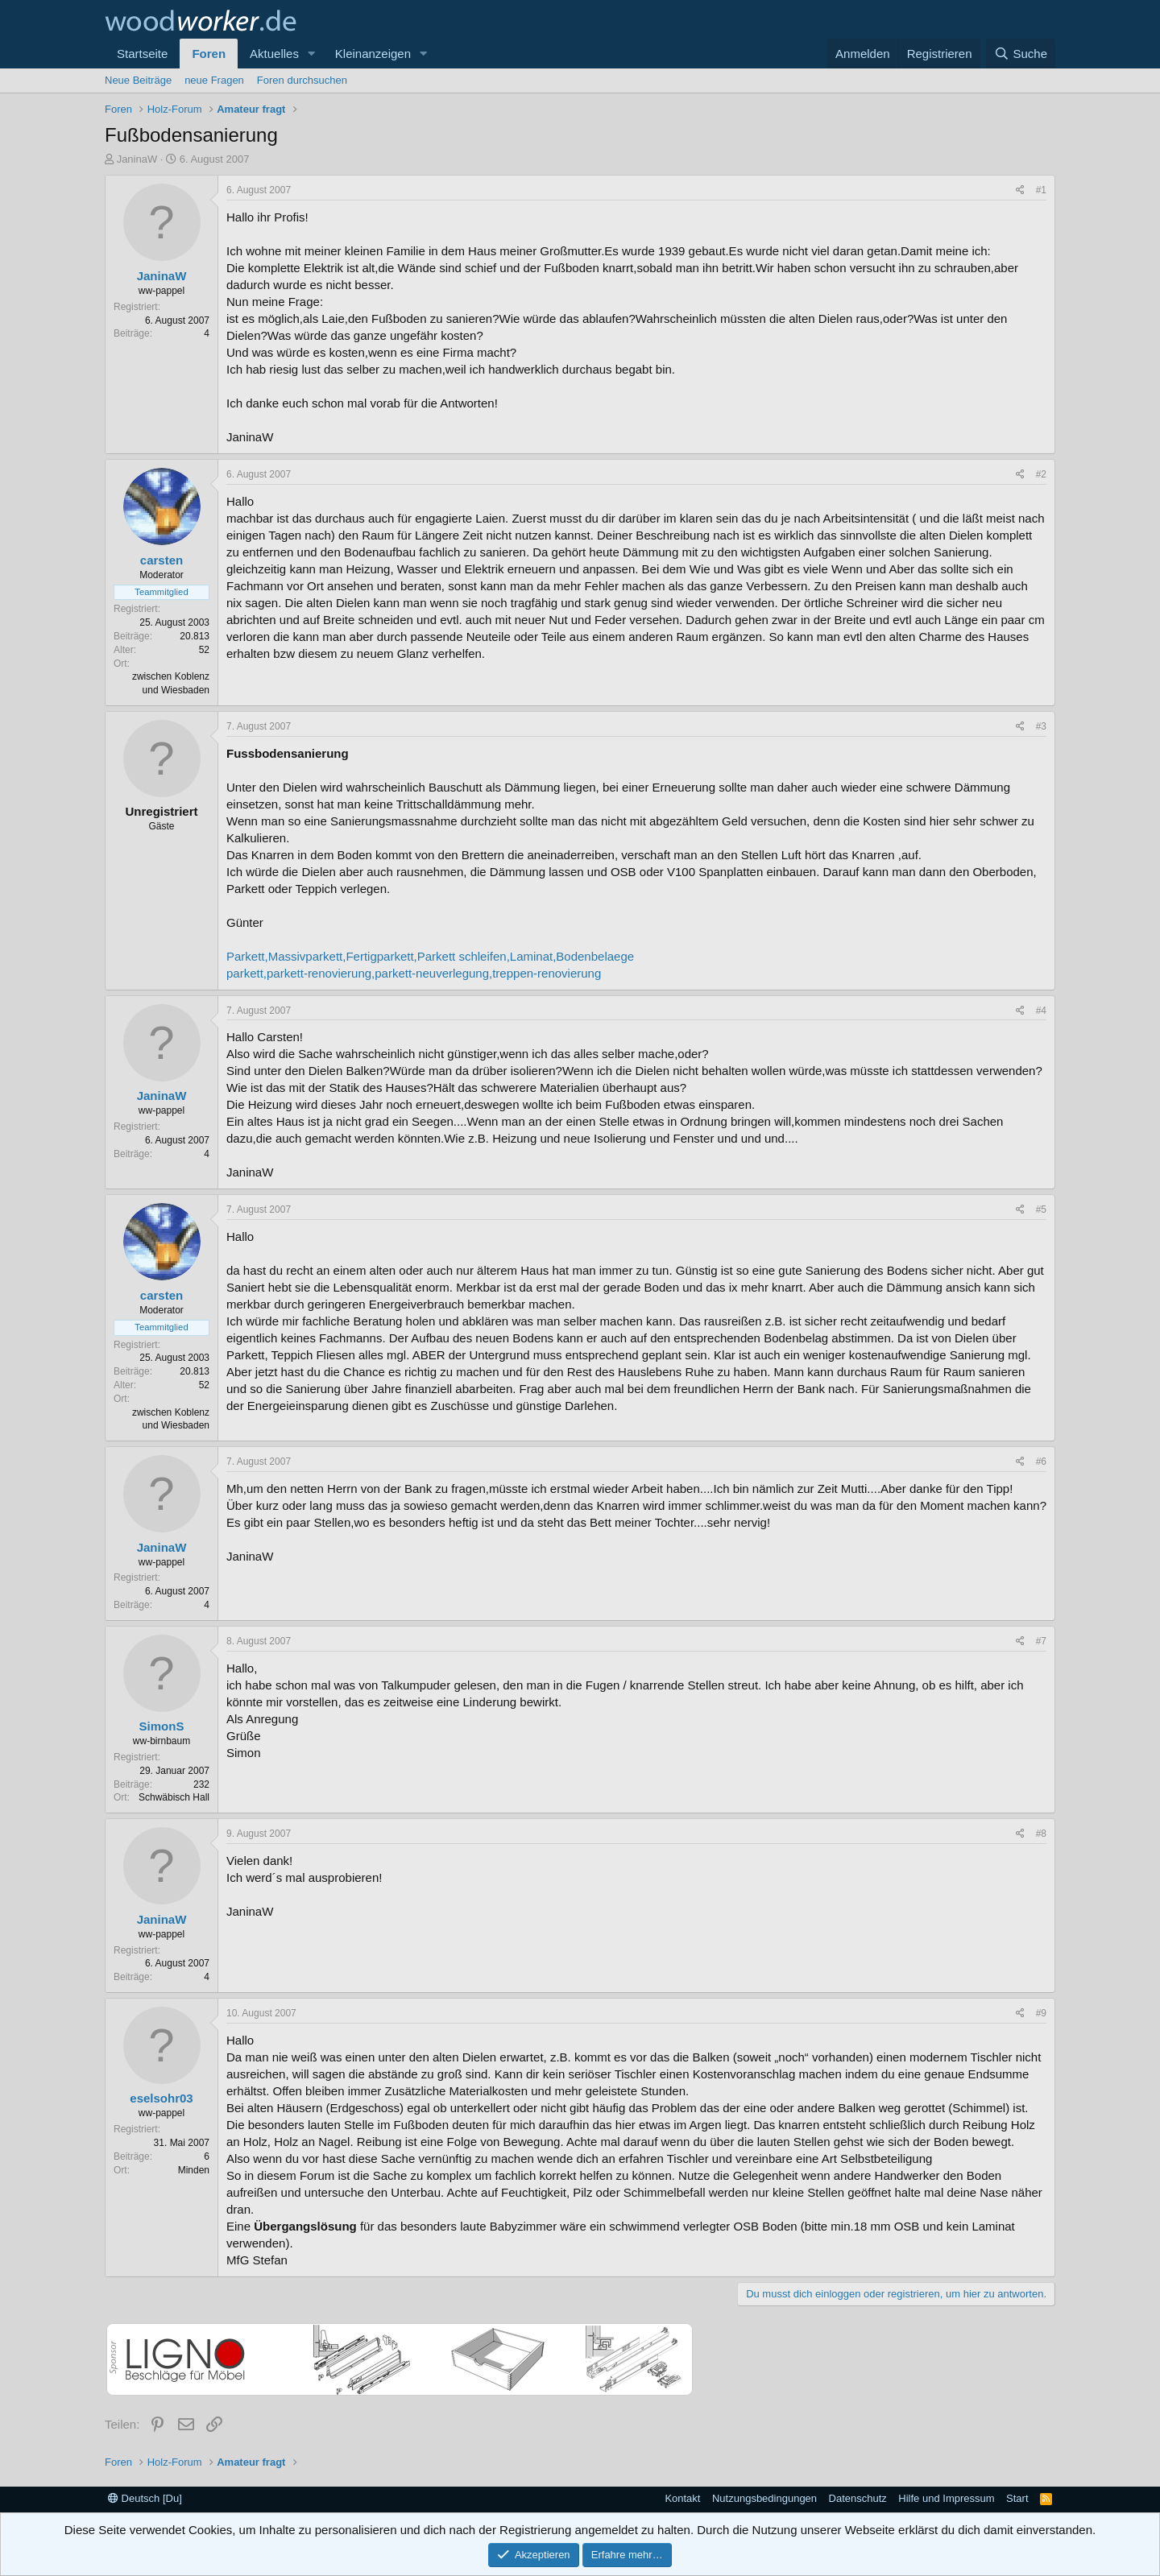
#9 (1041, 2013)
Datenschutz (858, 2498)
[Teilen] (1020, 190)
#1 (1041, 190)
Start (1017, 2498)
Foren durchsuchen (302, 80)
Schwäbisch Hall (174, 1797)
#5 (1041, 1209)
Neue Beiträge (138, 80)
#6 (1041, 1461)
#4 (1041, 1010)
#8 (1041, 1833)
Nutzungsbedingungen (764, 2498)
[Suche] (1020, 53)
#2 (1041, 474)
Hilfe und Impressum (946, 2498)
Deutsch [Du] (145, 2498)
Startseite (142, 53)
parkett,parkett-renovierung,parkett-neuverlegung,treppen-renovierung (413, 973)
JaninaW (137, 159)
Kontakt (682, 2498)
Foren (209, 53)
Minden (193, 2170)
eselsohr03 (161, 2098)
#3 (1041, 726)
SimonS (161, 1726)
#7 (1041, 1641)
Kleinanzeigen (373, 53)
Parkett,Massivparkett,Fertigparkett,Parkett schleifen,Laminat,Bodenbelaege (430, 956)
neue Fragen (214, 80)
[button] (311, 53)
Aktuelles (274, 53)
